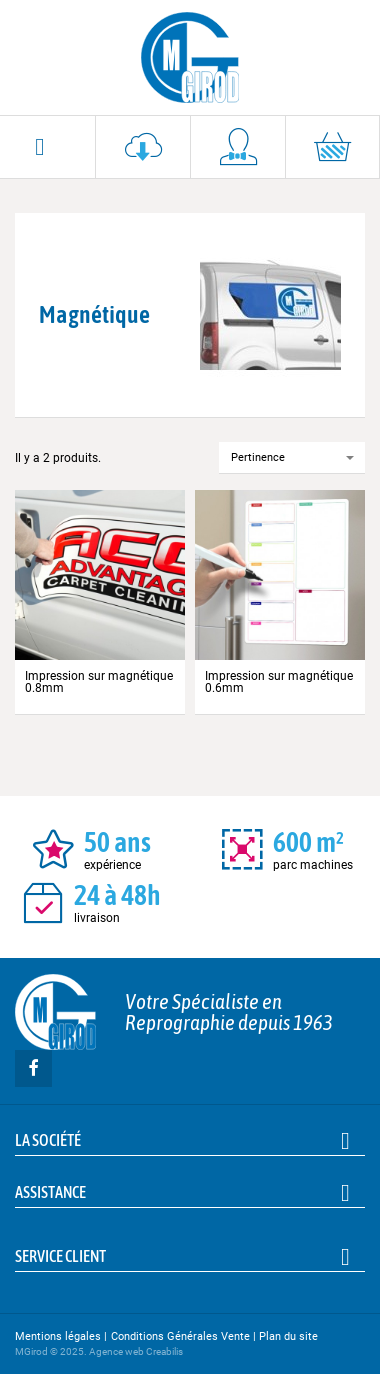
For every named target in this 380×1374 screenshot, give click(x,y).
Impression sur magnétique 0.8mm (99, 682)
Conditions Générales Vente (180, 1336)
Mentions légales (58, 1336)
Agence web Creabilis (136, 1351)
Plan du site (288, 1336)
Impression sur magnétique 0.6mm (279, 682)
